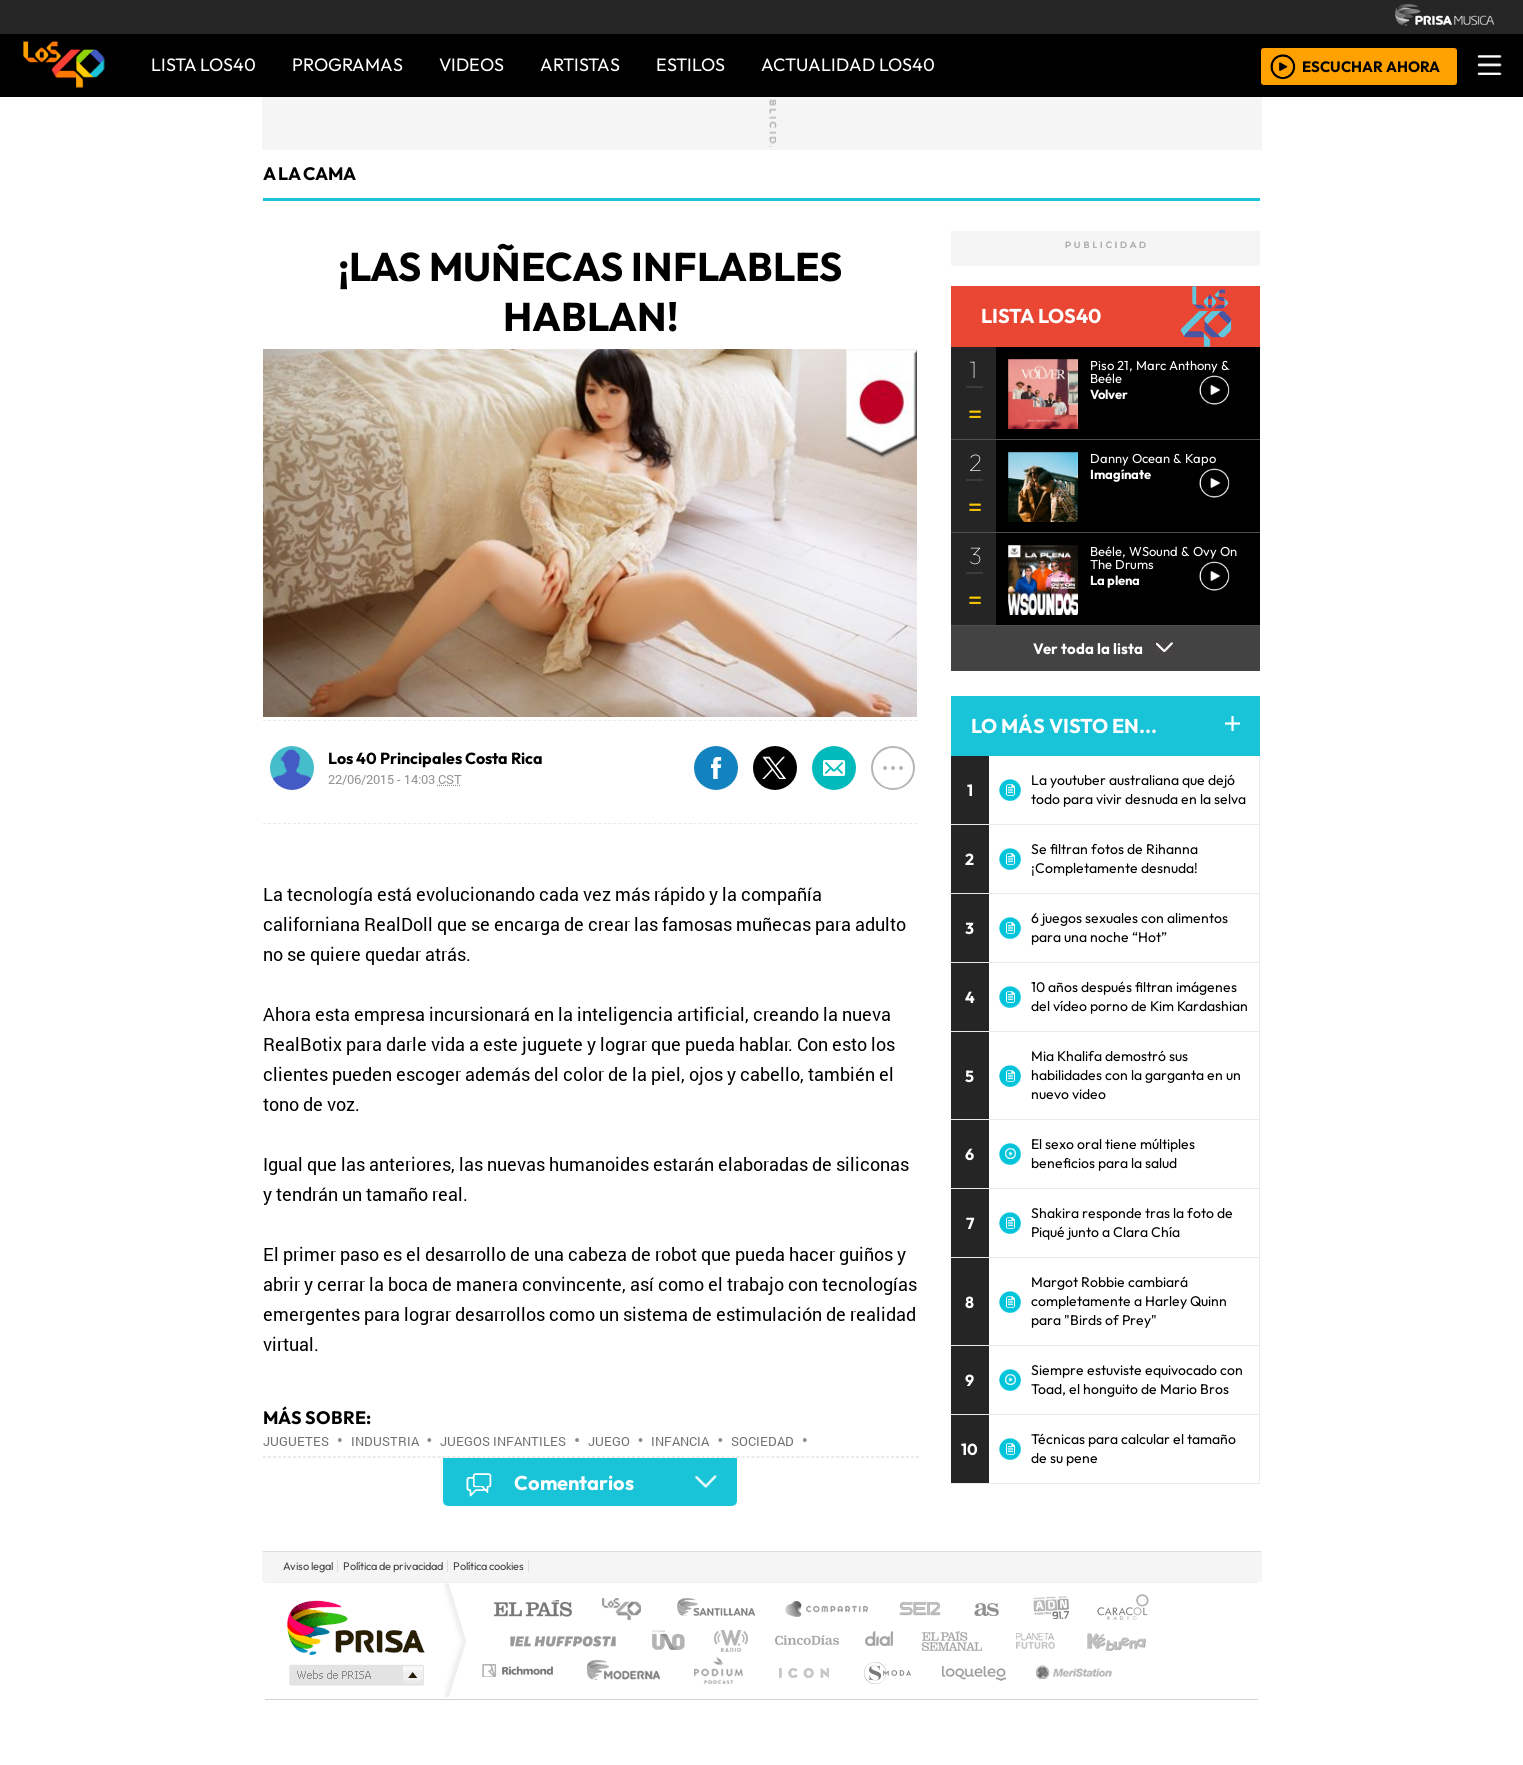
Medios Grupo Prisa (354, 1675)
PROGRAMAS (347, 64)
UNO (670, 1640)
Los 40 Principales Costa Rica (435, 758)
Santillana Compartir (828, 1610)
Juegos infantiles (503, 1441)
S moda (881, 1695)
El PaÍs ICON (800, 1695)
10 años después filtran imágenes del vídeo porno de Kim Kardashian (1139, 996)
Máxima (934, 1640)
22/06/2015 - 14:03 (395, 779)
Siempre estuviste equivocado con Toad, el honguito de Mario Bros (1137, 1379)
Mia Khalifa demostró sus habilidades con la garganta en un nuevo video (1136, 1075)
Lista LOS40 (203, 64)
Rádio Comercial (1152, 1695)
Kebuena (1126, 1640)
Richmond (520, 1695)
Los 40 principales (628, 1610)
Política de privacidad (393, 1566)
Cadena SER (920, 1610)
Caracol (1123, 1610)
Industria (385, 1441)
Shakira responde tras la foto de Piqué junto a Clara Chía (1132, 1222)
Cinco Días (804, 1640)
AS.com (983, 1610)
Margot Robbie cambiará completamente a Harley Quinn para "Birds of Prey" (1129, 1301)
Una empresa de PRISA (355, 1626)
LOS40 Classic (993, 1640)
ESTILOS (690, 64)
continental (880, 1640)
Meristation (1063, 1695)
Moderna (618, 1695)
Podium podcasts (520, 1665)
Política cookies (488, 1566)
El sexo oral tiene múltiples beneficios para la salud (1113, 1153)
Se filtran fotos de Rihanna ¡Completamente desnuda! (1114, 858)
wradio (727, 1640)
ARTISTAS (580, 64)
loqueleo (967, 1695)
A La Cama (309, 173)
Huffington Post (559, 1640)
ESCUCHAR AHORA (1371, 65)
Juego (609, 1441)
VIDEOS (471, 64)
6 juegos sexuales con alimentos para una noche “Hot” (1129, 927)
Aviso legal (308, 1566)
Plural (712, 1695)
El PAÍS (532, 1610)
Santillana (722, 1610)
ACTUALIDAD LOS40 (848, 64)
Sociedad (762, 1441)
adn (1049, 1610)
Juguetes (296, 1441)
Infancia (680, 1441)
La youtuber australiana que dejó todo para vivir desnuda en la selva (1138, 789)
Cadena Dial (1054, 1640)
